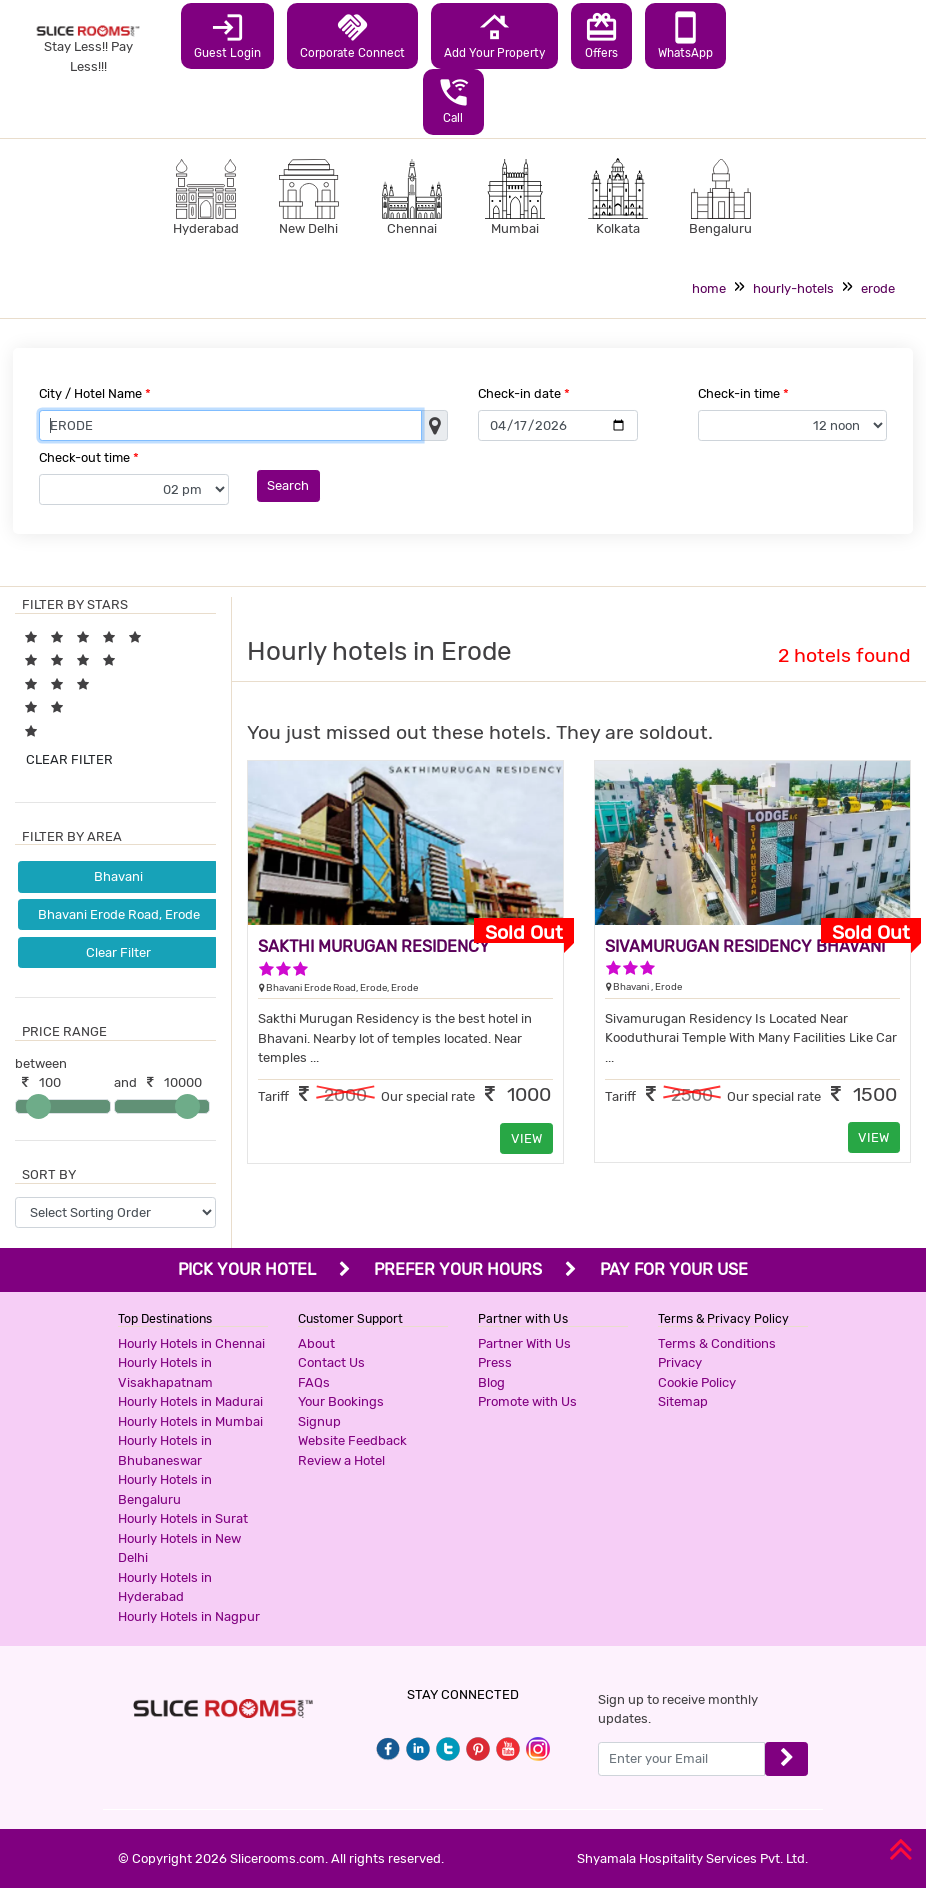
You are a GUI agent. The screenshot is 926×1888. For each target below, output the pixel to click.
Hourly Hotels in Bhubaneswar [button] (165, 1450)
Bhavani (118, 876)
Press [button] (495, 1362)
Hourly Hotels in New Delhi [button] (179, 1548)
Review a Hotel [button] (341, 1460)
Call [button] (453, 100)
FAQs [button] (314, 1382)
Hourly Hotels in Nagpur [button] (189, 1616)
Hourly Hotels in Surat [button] (183, 1518)
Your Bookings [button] (341, 1401)
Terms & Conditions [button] (717, 1343)
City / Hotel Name (95, 393)
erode (878, 288)
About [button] (316, 1343)
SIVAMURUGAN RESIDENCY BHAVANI (745, 946)
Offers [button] (601, 35)
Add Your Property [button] (494, 35)
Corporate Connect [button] (352, 35)
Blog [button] (491, 1382)
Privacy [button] (680, 1362)
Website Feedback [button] (352, 1440)
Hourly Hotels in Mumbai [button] (190, 1421)
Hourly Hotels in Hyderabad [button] (165, 1587)
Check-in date (524, 393)
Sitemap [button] (683, 1401)
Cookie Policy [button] (697, 1382)
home (709, 288)
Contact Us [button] (331, 1362)
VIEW (526, 1138)
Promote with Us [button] (527, 1401)
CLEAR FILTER (69, 759)
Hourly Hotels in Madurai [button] (190, 1401)
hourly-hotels (793, 288)
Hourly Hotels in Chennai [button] (191, 1343)
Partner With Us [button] (524, 1343)
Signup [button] (319, 1421)
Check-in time (743, 393)
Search (288, 485)
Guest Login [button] (227, 35)
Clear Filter (118, 952)
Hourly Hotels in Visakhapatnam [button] (165, 1372)
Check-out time (89, 457)
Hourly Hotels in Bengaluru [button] (165, 1489)
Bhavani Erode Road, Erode (119, 914)
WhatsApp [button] (685, 35)
